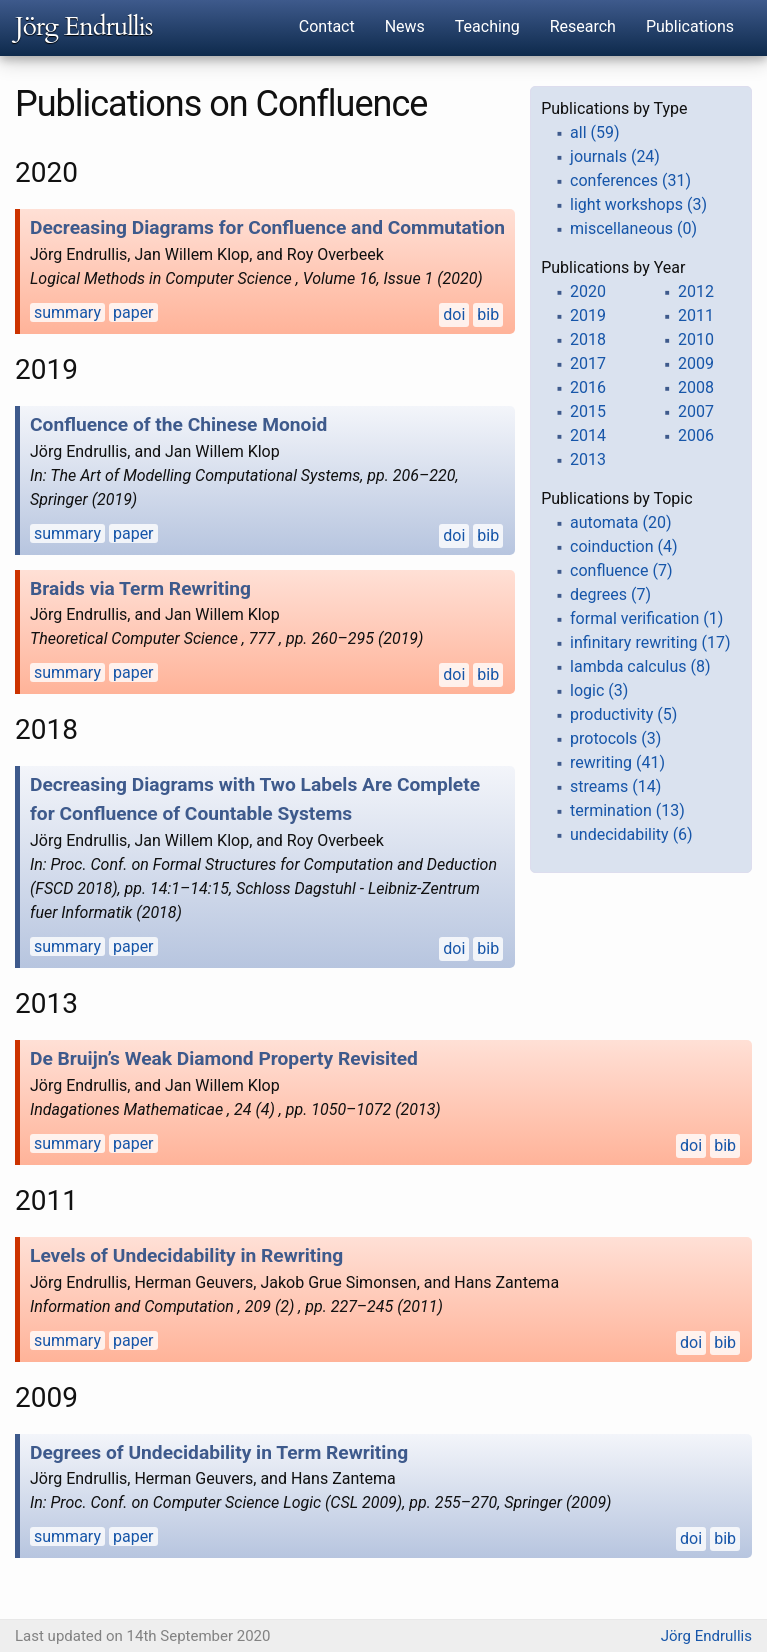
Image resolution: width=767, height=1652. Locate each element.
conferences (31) (630, 180)
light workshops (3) (638, 204)
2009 (696, 363)
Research (583, 26)
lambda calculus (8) (640, 666)
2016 (588, 387)
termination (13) (627, 810)
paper (133, 312)
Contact (327, 26)
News (405, 26)
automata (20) (620, 522)
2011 (696, 315)
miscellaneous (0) (633, 228)
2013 (588, 459)
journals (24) (615, 156)
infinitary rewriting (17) (650, 642)
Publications (690, 26)
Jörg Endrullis (84, 26)
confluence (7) (621, 570)
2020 (588, 291)
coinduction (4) (624, 546)
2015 (588, 411)
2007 (696, 411)
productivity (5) (623, 714)
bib (488, 314)
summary (67, 312)
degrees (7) (610, 594)
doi (454, 314)
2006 (696, 435)
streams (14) (615, 786)
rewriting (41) (617, 762)
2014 (588, 435)
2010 (696, 339)
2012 (696, 291)
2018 (588, 339)
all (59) (594, 132)
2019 (588, 315)
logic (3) (599, 690)
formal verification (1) (646, 618)
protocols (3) (615, 738)
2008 (696, 387)
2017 (588, 363)
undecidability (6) (631, 834)
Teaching (487, 26)
